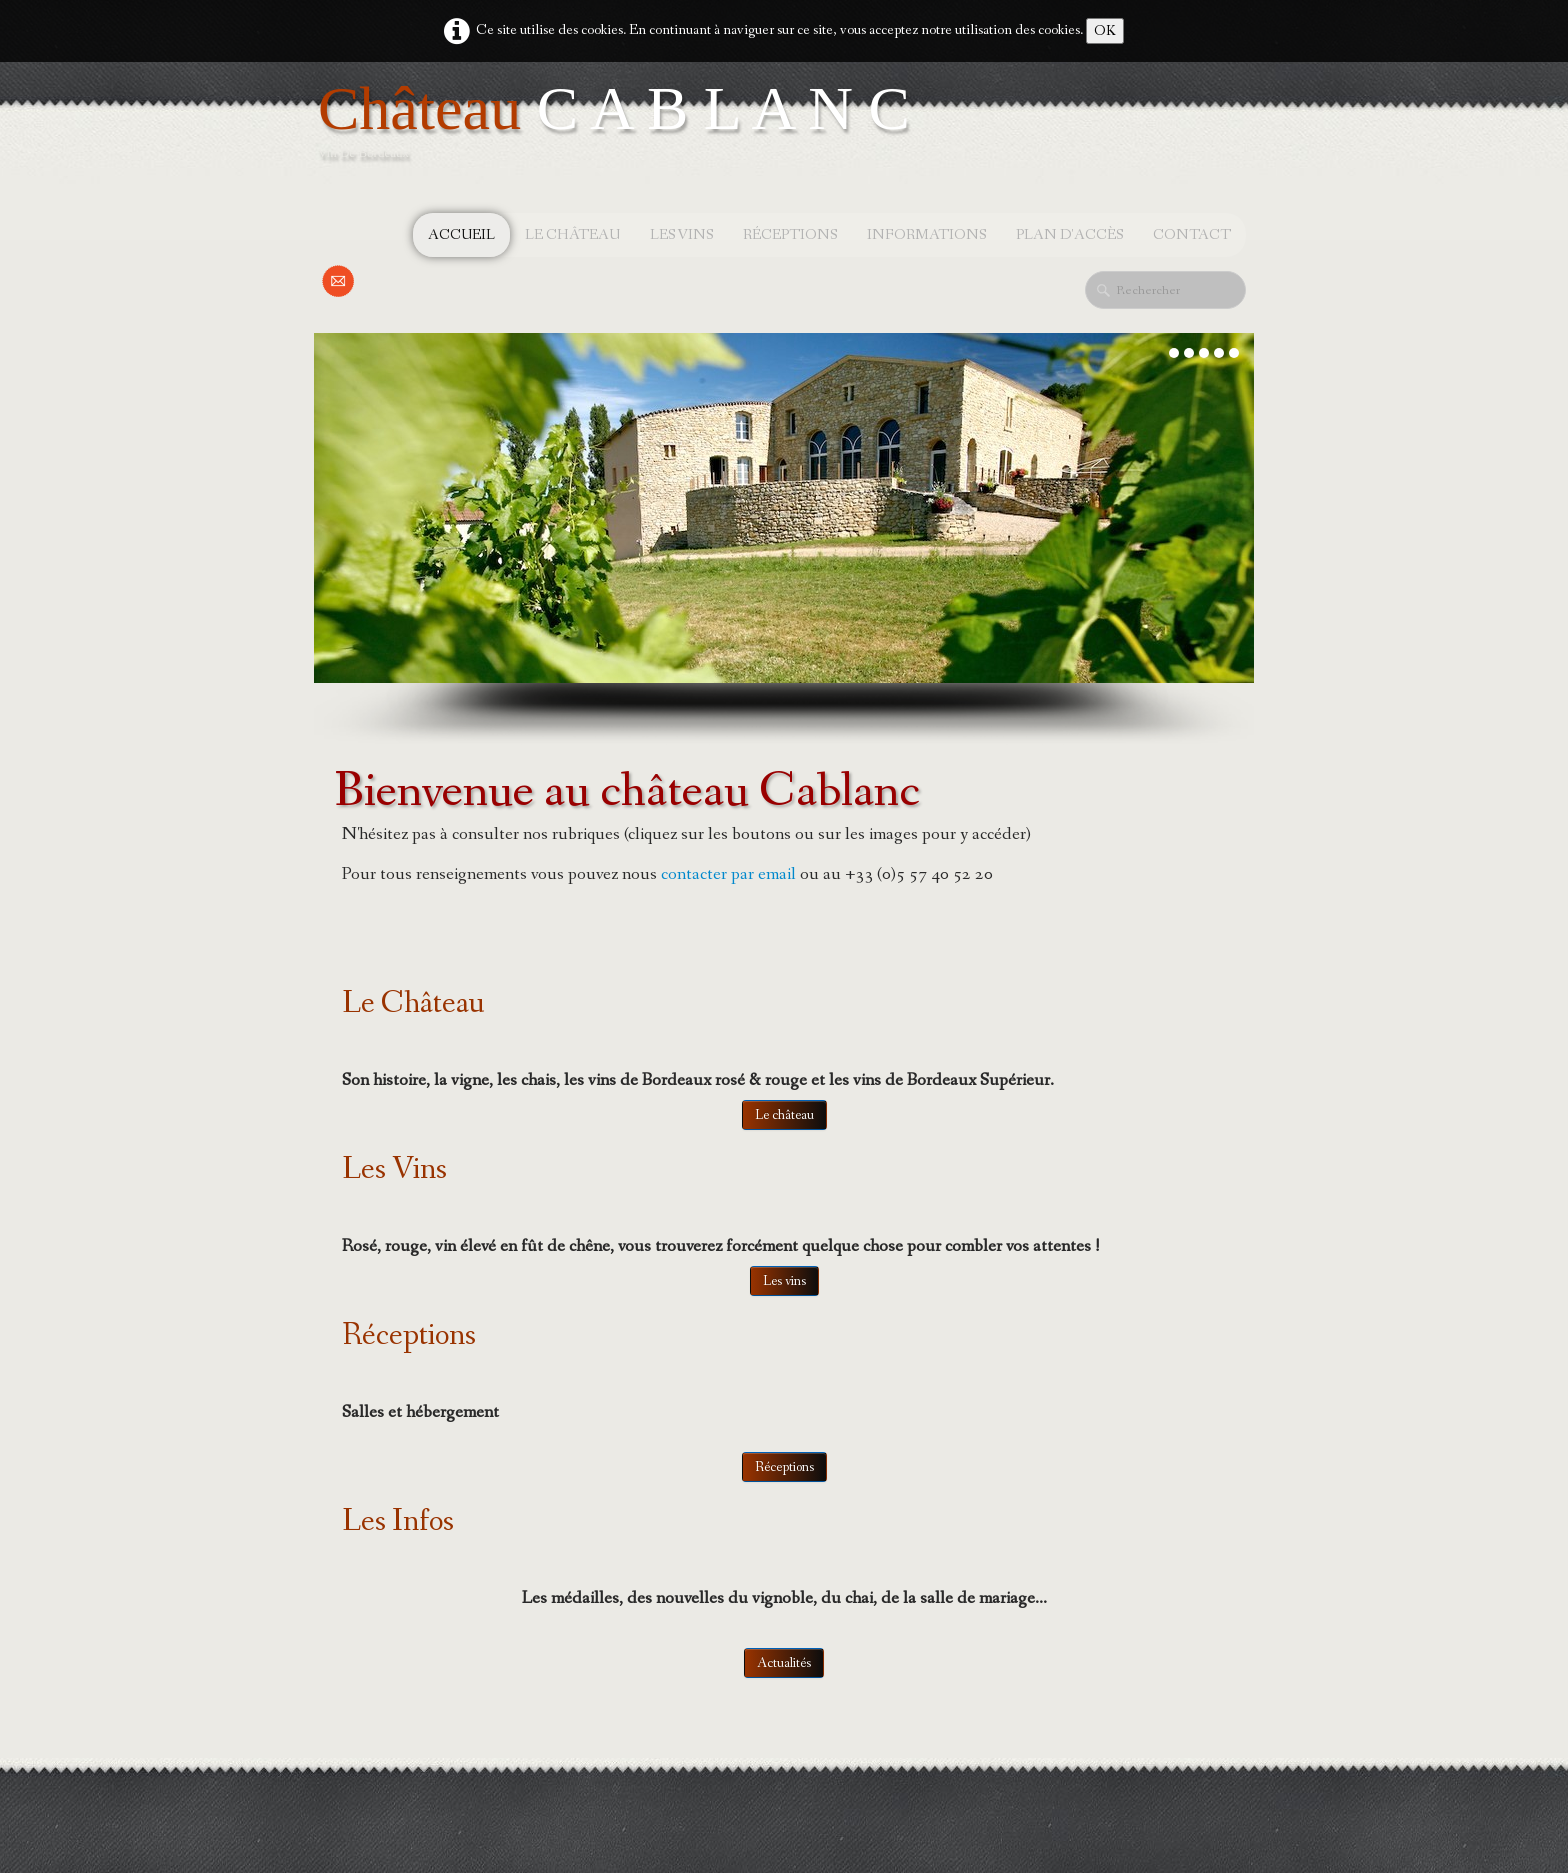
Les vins (681, 235)
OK (1105, 31)
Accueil (461, 235)
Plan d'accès (1069, 235)
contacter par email (728, 874)
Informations (926, 235)
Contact (1192, 235)
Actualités (784, 1663)
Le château (572, 235)
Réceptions (790, 235)
